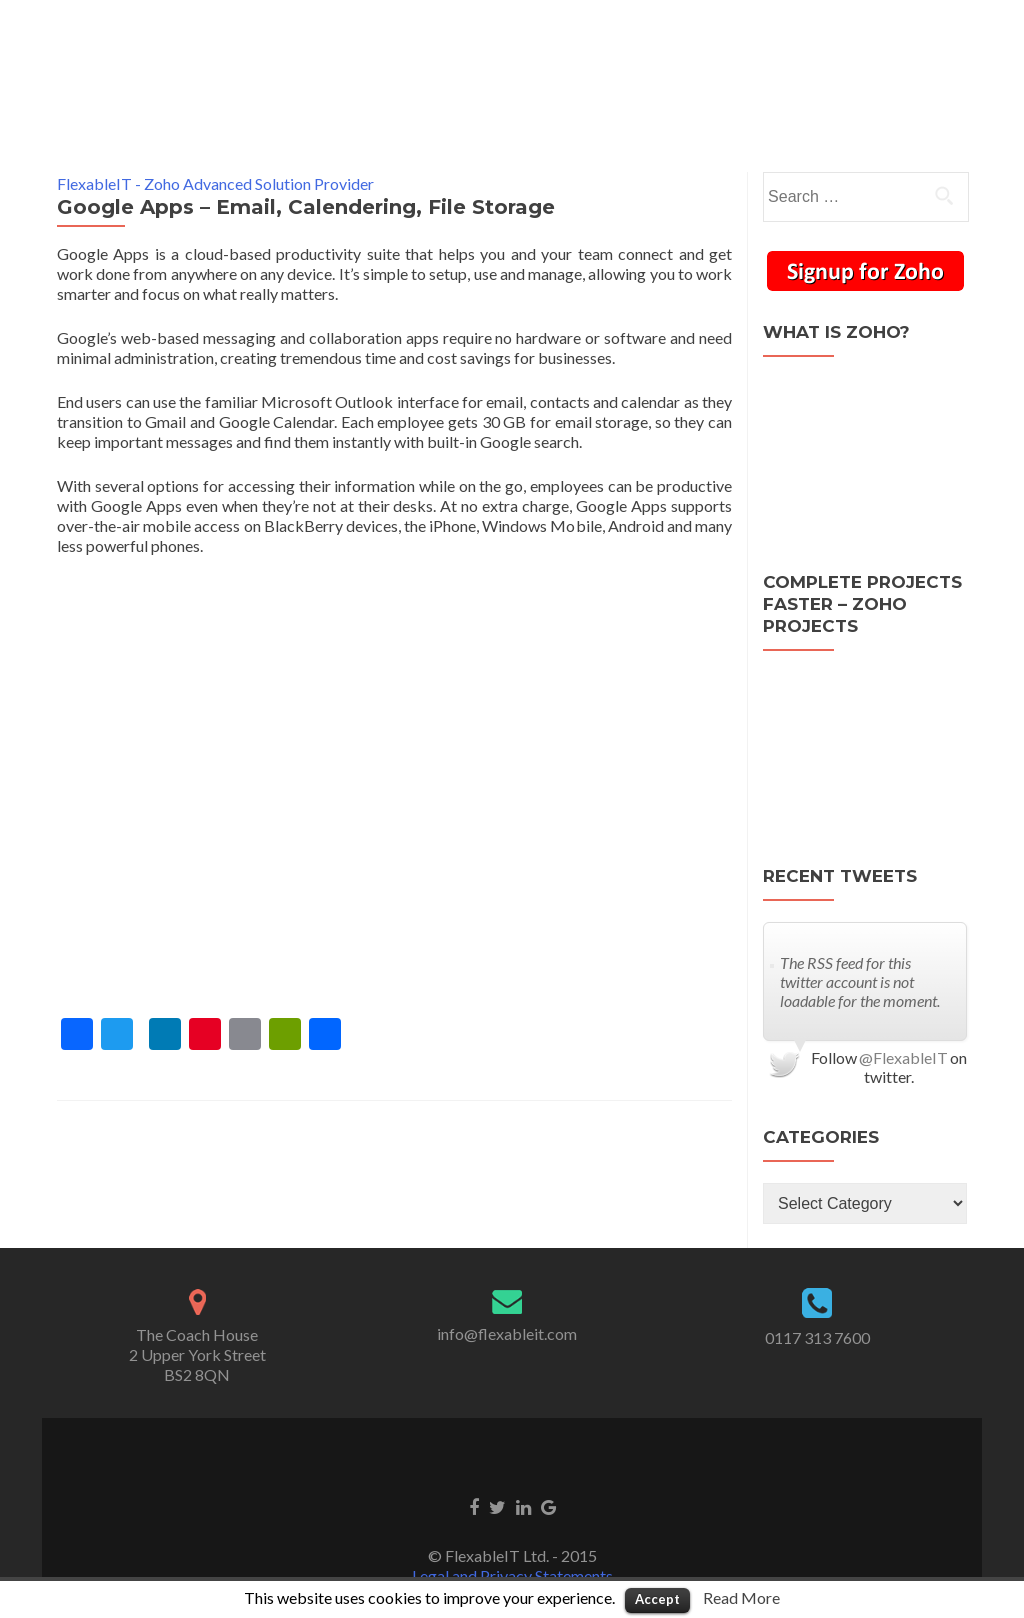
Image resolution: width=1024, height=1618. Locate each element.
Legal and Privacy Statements (512, 1539)
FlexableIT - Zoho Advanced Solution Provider (215, 147)
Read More (741, 1597)
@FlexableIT (903, 1021)
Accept (657, 1599)
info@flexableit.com (507, 1297)
